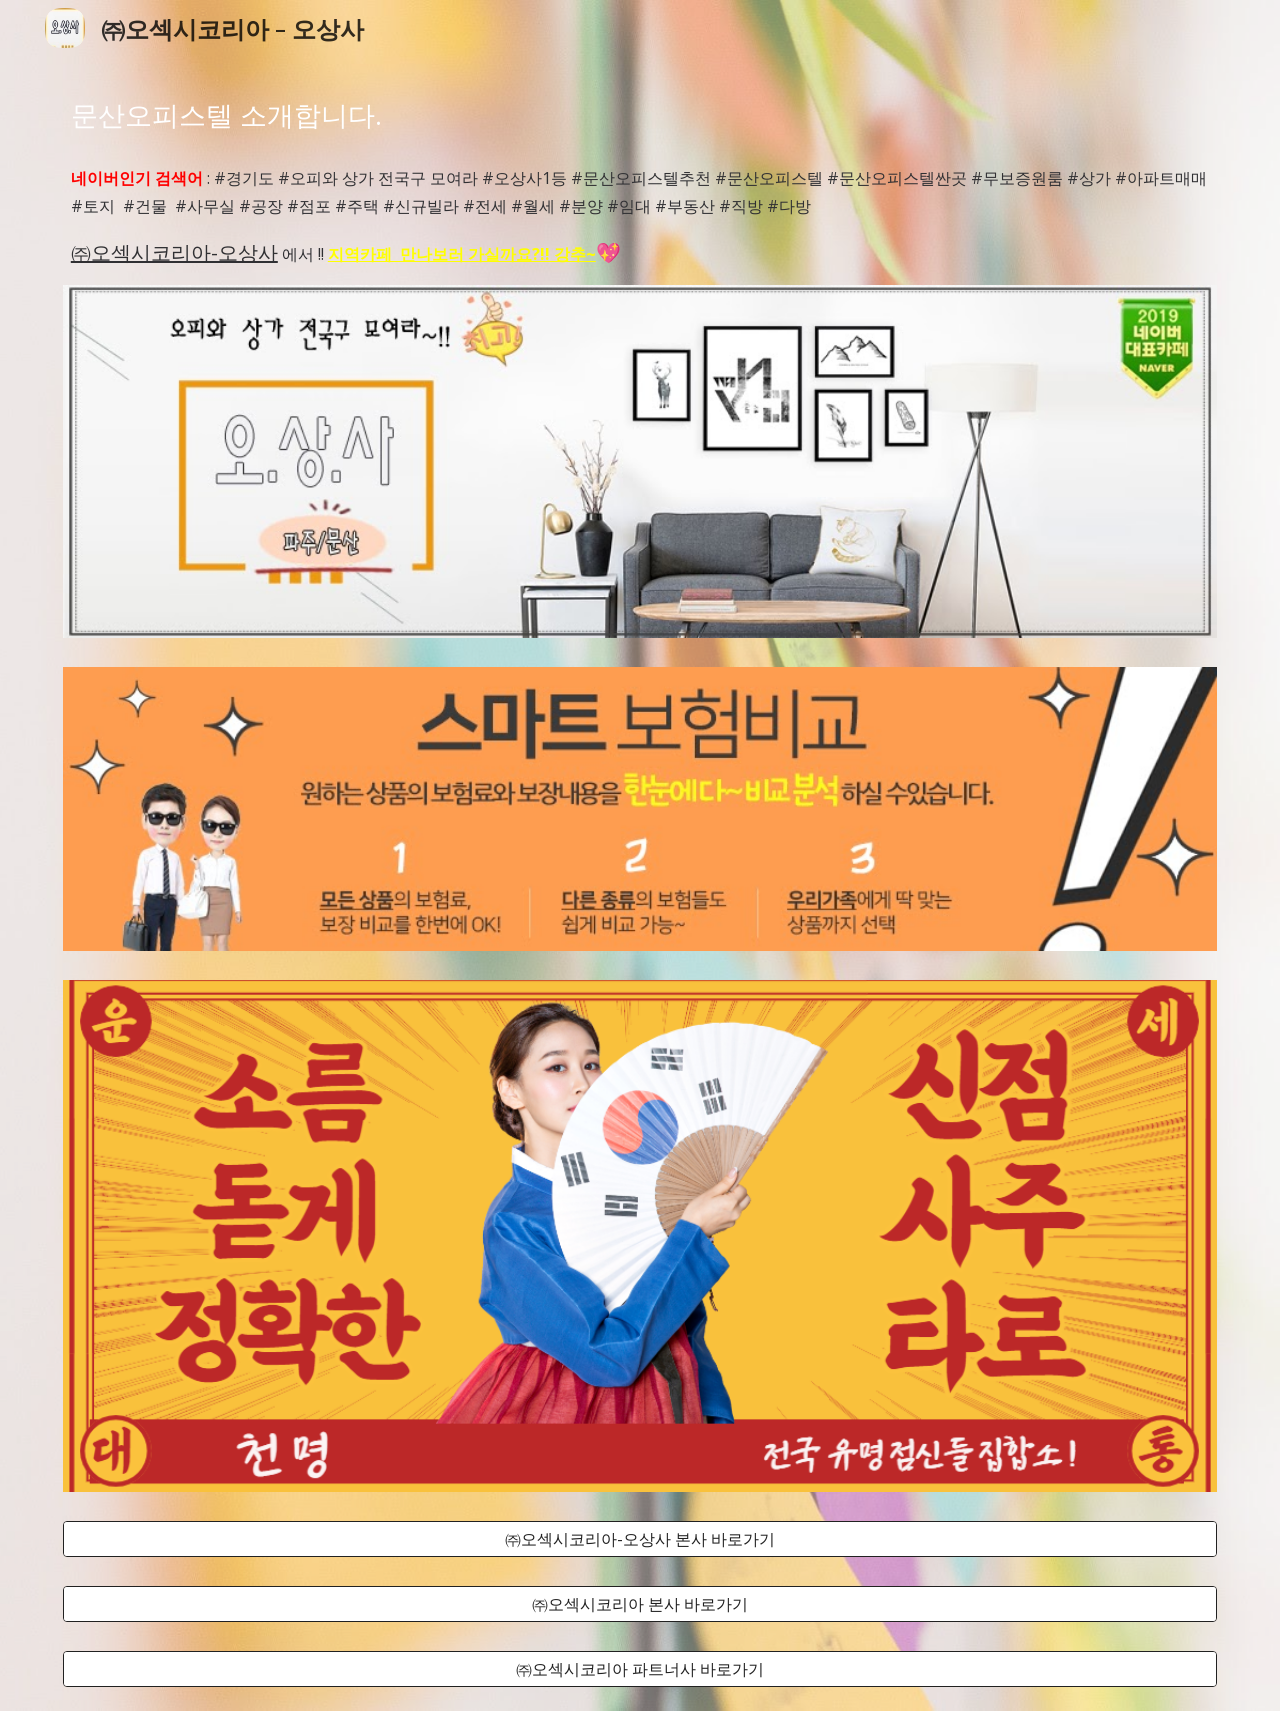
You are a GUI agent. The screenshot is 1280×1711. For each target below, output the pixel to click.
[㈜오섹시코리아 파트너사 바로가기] (640, 1669)
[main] (640, 115)
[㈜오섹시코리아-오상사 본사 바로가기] (640, 1539)
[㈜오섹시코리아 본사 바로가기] (640, 1604)
